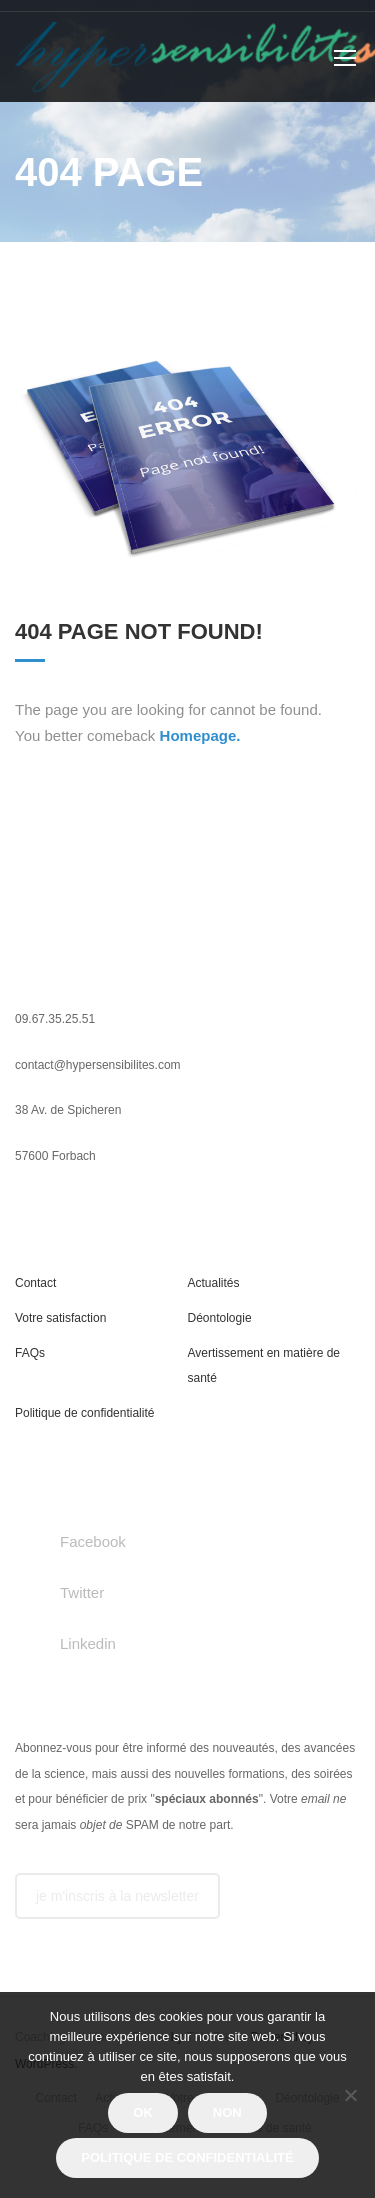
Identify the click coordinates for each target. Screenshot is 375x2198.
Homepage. (200, 735)
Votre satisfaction (60, 1318)
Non (227, 2112)
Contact (35, 1283)
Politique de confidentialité (84, 1413)
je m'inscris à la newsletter (117, 1896)
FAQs (30, 1353)
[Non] (350, 2095)
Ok (143, 2112)
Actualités (214, 1283)
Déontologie (220, 1318)
